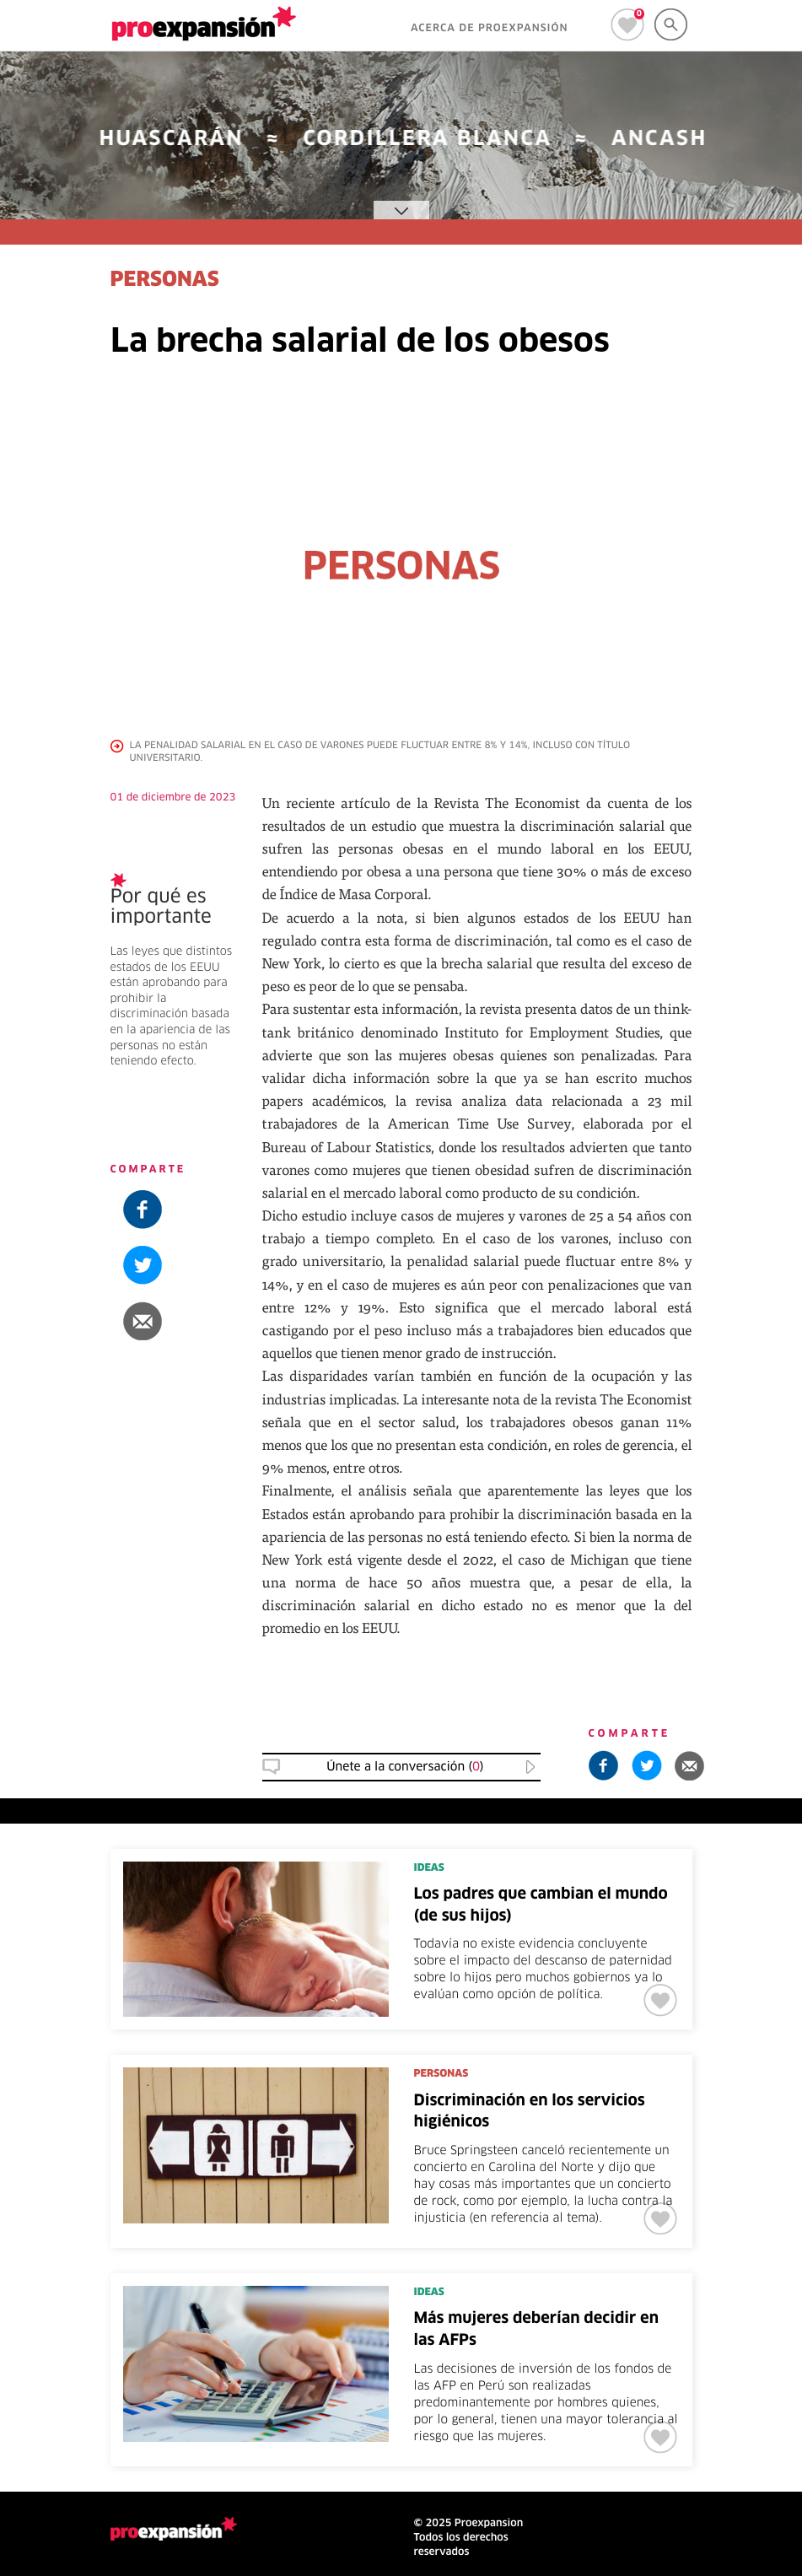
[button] (173, 1320)
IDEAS (429, 1868)
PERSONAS (164, 281)
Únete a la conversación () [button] (404, 1767)
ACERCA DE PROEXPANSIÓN (489, 29)
